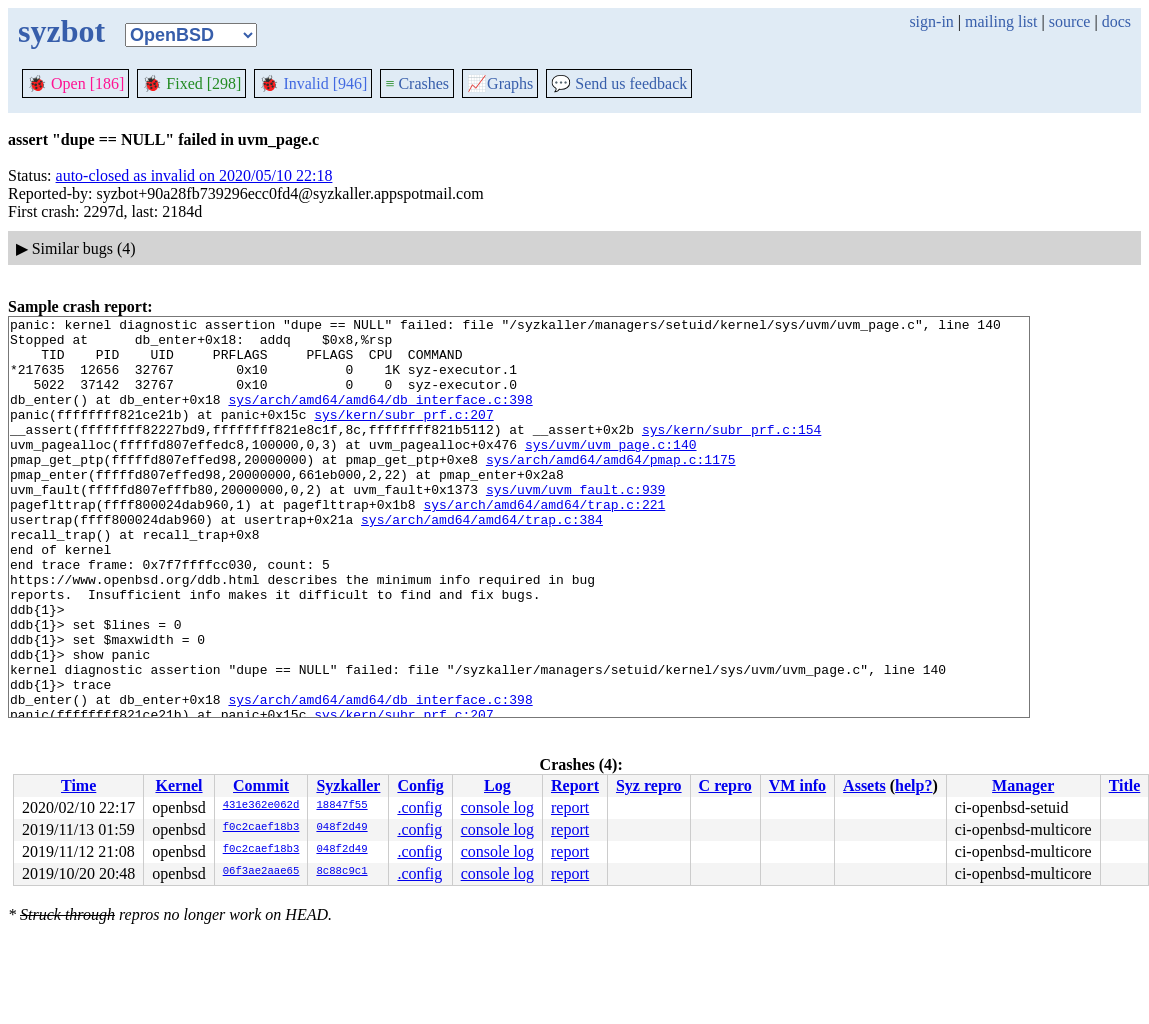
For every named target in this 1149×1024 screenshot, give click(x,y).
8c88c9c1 (341, 872)
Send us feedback (619, 83)
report (570, 807)
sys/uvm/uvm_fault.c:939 (575, 525)
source (1070, 21)
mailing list (1001, 21)
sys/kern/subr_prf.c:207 (403, 435)
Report (575, 785)
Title (1125, 785)
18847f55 (341, 806)
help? (913, 785)
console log (497, 807)
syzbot (61, 31)
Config (420, 785)
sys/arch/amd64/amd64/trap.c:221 (544, 543)
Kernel (178, 785)
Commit (261, 785)
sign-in (931, 21)
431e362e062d (261, 806)
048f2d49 (341, 828)
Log (497, 785)
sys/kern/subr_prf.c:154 (731, 453)
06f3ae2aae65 (261, 872)
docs (1116, 21)
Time (78, 785)
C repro (725, 785)
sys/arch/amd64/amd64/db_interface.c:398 (380, 417)
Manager (1023, 785)
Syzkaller (348, 785)
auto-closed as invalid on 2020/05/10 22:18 (194, 175)
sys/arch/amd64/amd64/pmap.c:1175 (611, 489)
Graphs (500, 83)
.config (419, 807)
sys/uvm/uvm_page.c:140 (611, 471)
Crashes (417, 83)
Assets (864, 785)
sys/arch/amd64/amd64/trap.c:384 (482, 561)
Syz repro (649, 785)
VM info (797, 785)
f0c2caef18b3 (261, 828)
